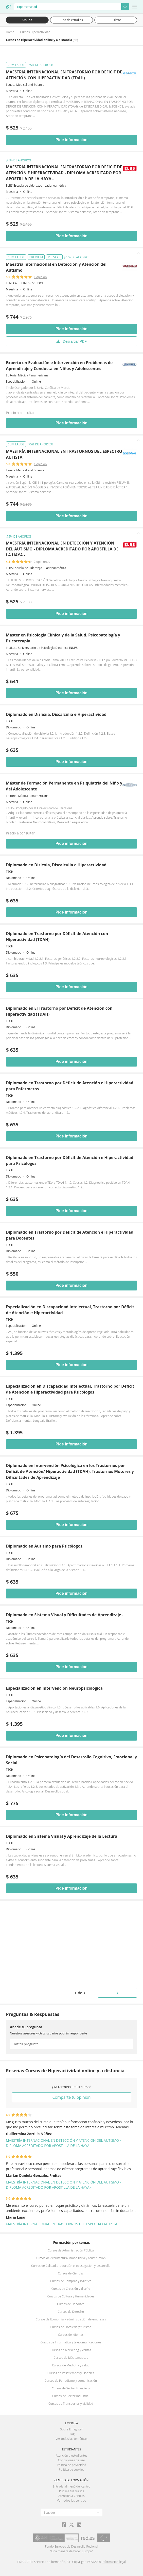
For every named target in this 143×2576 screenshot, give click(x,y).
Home (10, 32)
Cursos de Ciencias (71, 2273)
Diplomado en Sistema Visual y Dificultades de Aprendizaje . (64, 1614)
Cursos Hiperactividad (35, 32)
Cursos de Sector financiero (70, 2388)
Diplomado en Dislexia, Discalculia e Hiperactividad (56, 714)
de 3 (79, 1992)
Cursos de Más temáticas (71, 2358)
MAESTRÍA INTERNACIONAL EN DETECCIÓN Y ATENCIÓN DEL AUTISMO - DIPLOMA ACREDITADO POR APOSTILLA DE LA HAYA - (62, 549)
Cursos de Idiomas (70, 2335)
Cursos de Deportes (70, 2304)
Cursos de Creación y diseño (70, 2289)
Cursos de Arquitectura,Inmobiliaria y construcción (71, 2258)
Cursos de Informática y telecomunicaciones (70, 2342)
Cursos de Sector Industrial (70, 2396)
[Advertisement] (71, 1943)
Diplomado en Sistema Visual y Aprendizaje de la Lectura (61, 1836)
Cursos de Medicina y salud (70, 2365)
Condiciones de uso (71, 2460)
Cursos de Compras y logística (70, 2281)
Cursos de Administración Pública (71, 2250)
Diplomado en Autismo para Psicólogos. (45, 1546)
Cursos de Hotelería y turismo (70, 2327)
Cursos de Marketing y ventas (71, 2350)
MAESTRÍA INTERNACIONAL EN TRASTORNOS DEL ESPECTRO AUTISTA (61, 2224)
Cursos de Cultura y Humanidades (70, 2296)
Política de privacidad (71, 2465)
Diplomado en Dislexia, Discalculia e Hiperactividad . (57, 865)
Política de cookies (71, 2469)
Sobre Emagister (71, 2429)
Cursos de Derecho (71, 2312)
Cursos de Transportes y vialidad (70, 2403)
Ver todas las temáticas (71, 2439)
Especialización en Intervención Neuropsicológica (54, 1688)
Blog (72, 2434)
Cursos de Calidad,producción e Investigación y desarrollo (70, 2266)
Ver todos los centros (71, 2500)
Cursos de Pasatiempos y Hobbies (71, 2373)
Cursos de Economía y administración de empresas (71, 2319)
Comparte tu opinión (72, 2097)
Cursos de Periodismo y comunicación (71, 2381)
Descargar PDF (75, 341)
